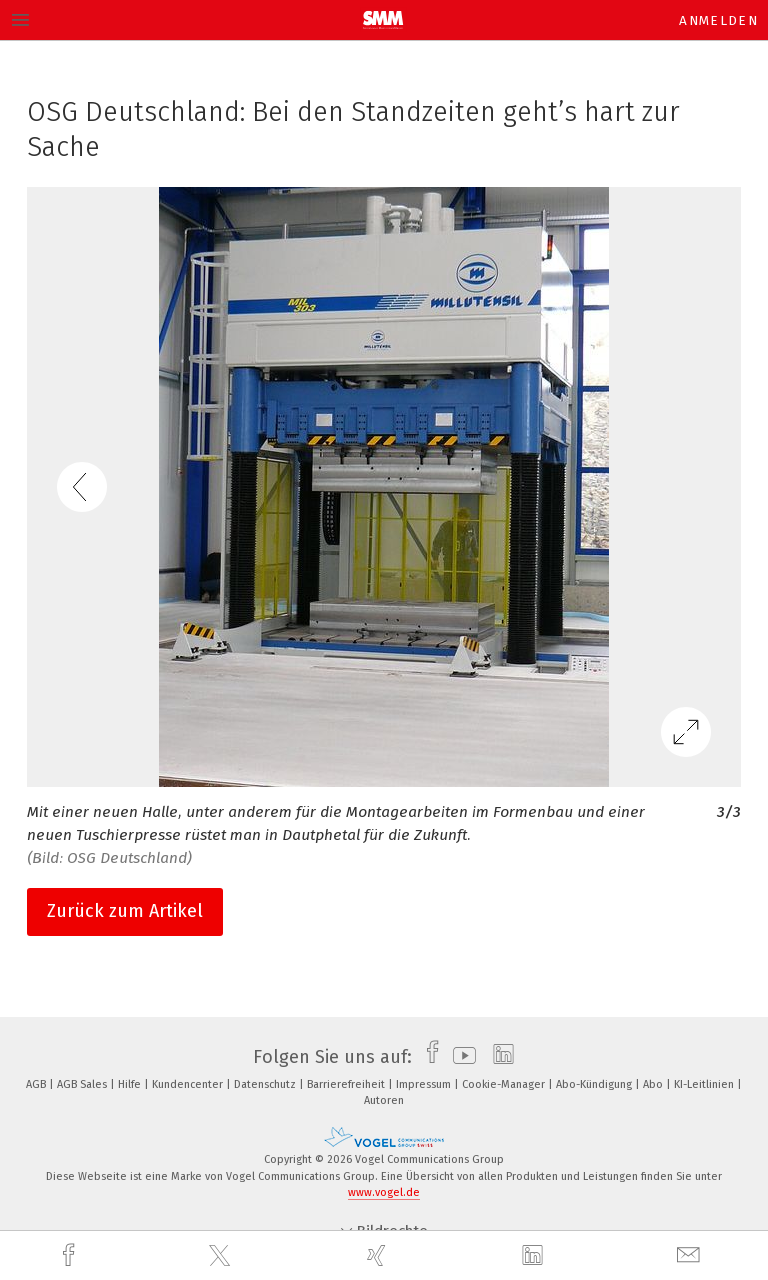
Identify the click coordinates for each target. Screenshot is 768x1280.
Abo (654, 1084)
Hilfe (131, 1084)
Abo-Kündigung (595, 1084)
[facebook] (71, 1255)
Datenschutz (266, 1084)
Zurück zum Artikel (125, 911)
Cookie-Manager (505, 1084)
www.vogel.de (384, 1192)
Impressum (425, 1084)
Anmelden (718, 20)
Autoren (384, 1100)
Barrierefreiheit (347, 1084)
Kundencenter (189, 1084)
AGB (37, 1084)
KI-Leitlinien (705, 1084)
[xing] (379, 1255)
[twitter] (222, 1256)
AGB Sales (83, 1084)
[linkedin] (535, 1256)
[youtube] (459, 1057)
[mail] (691, 1255)
